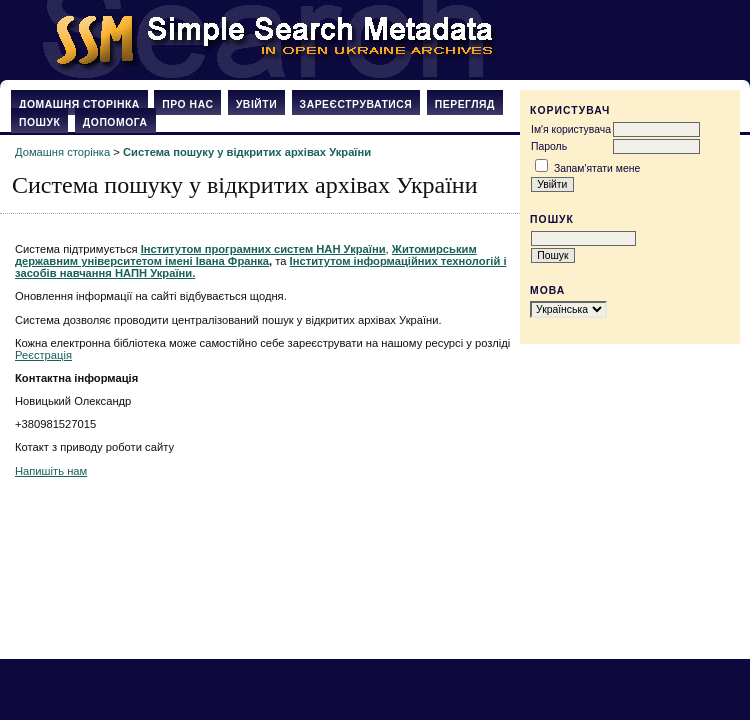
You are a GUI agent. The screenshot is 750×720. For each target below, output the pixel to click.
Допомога (115, 122)
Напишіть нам (51, 471)
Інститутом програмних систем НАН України (263, 249)
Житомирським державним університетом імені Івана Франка (246, 255)
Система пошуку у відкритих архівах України (247, 152)
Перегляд (465, 104)
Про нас (187, 104)
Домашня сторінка (79, 104)
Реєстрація (43, 355)
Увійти (256, 104)
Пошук (39, 122)
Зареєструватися (356, 104)
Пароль (549, 146)
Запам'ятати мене (597, 168)
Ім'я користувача (571, 129)
